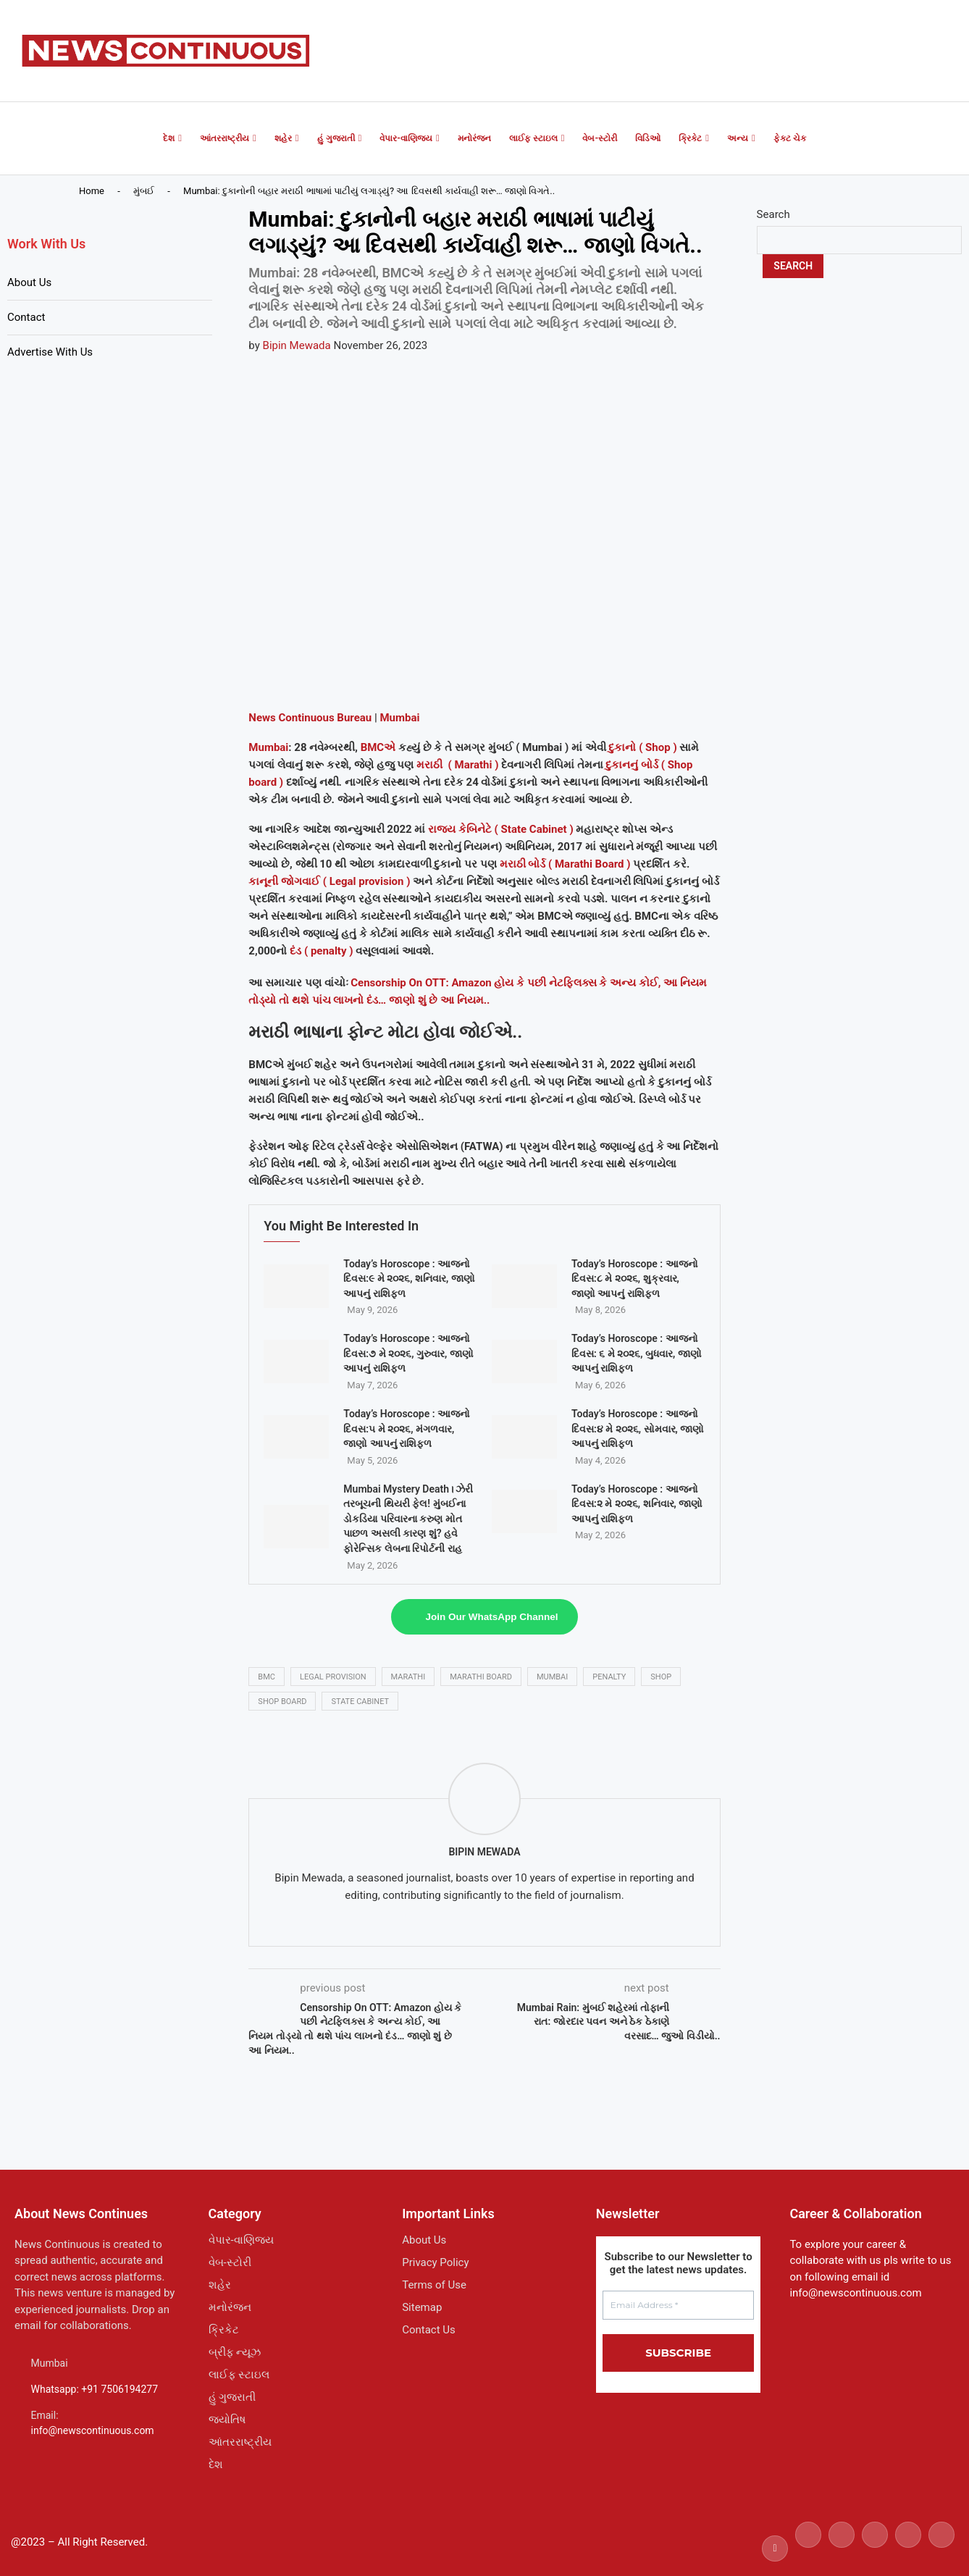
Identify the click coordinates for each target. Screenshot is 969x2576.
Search (773, 214)
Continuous (305, 717)
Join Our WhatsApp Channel (492, 1616)
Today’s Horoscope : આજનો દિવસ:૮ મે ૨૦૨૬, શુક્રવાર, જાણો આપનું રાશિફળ (634, 1278)
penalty (609, 1677)
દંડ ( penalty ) (321, 950)
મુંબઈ (143, 190)
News (261, 717)
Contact (26, 317)
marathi (408, 1677)
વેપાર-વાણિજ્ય (405, 138)
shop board (282, 1701)
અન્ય (737, 138)
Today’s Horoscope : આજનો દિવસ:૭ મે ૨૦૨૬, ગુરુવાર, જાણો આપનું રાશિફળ (408, 1353)
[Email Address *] (679, 2305)
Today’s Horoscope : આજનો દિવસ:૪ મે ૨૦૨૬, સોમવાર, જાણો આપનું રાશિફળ (637, 1428)
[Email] (941, 2547)
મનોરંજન (474, 138)
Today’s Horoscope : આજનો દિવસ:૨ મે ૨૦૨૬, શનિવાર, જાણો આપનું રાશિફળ (636, 1503)
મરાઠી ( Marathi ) (458, 764)
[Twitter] (808, 2547)
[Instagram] (841, 2547)
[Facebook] (775, 2547)
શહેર (283, 138)
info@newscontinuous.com (92, 2430)
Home (91, 190)
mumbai (552, 1677)
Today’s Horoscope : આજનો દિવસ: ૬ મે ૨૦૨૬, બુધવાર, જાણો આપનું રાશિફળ (636, 1353)
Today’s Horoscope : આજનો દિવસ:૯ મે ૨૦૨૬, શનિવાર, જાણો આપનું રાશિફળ (408, 1278)
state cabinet (360, 1701)
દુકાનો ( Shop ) (642, 747)
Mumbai (399, 717)
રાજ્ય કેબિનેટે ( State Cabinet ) (501, 829)
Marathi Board (481, 1677)
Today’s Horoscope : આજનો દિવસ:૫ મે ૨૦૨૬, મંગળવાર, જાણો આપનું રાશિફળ (406, 1428)
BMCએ (378, 747)
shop (660, 1677)
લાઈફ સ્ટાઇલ (533, 138)
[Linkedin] (875, 2547)
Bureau (353, 717)
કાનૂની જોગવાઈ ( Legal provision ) (329, 881)
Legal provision (333, 1677)
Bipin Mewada (297, 345)
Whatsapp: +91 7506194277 (95, 2389)
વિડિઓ (647, 138)
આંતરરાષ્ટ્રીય (224, 138)
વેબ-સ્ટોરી (599, 138)
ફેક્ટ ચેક (789, 138)
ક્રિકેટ (690, 138)
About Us (29, 282)
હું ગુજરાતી (336, 138)
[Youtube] (908, 2547)
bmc (266, 1677)
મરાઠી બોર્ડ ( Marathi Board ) (565, 863)
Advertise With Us (50, 351)
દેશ (169, 138)
